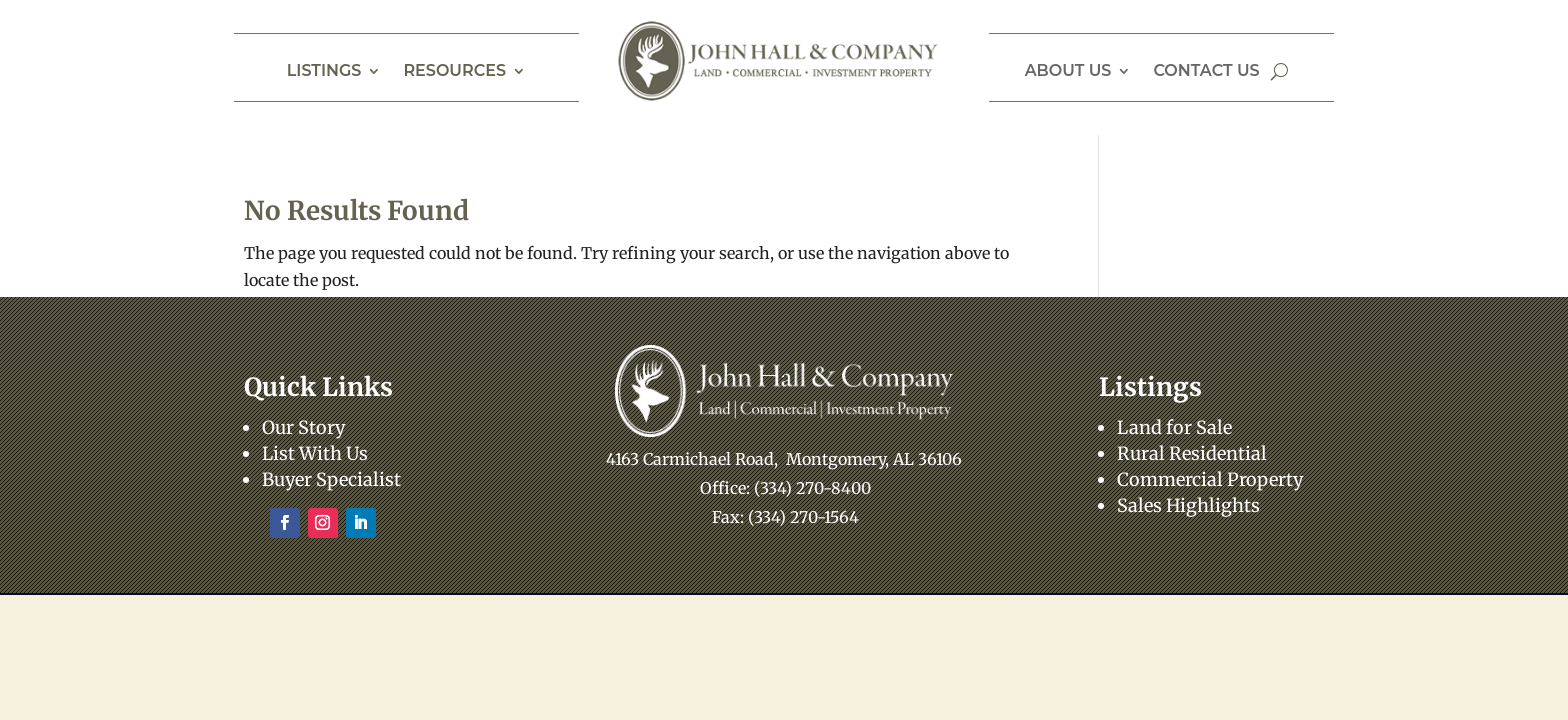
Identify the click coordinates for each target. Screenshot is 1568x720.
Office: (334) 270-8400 (785, 488)
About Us (1068, 72)
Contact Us (1206, 72)
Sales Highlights (1188, 505)
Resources (454, 72)
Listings (324, 72)
